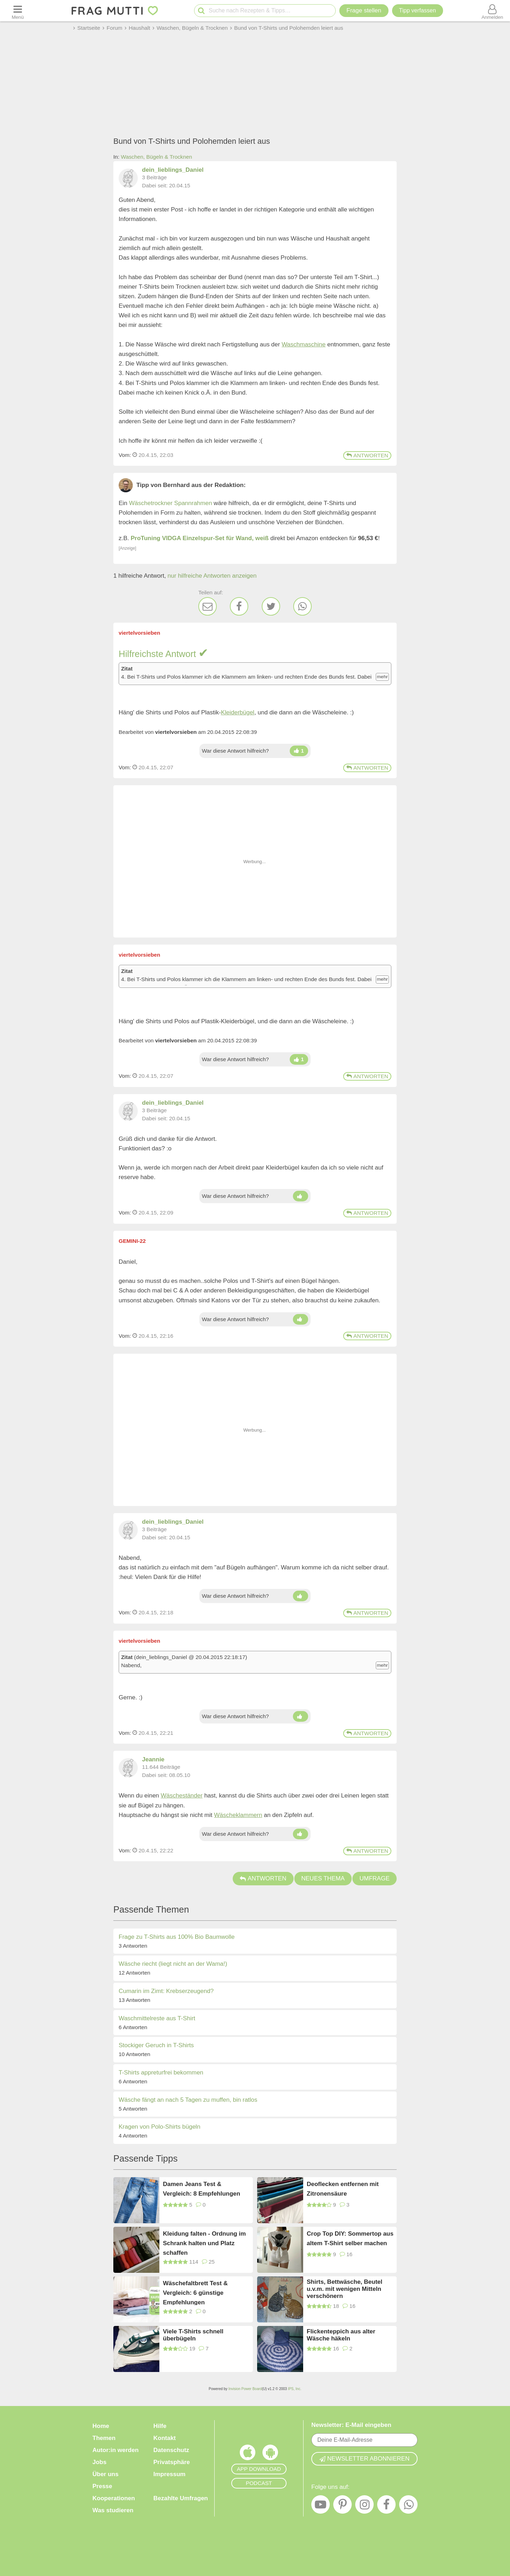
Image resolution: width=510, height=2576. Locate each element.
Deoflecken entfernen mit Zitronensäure (343, 2189)
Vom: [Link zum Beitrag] (125, 455)
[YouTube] (320, 2506)
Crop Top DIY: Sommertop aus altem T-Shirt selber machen (350, 2238)
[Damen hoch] (299, 751)
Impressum (169, 2474)
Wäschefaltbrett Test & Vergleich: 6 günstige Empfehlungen (195, 2292)
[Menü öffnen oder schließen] (17, 10)
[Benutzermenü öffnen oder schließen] (492, 10)
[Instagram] (364, 2506)
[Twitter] (271, 606)
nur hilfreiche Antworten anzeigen (212, 575)
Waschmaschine (303, 344)
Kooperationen (113, 2498)
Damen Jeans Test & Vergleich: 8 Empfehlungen (201, 2189)
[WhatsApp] (302, 606)
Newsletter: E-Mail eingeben (351, 2425)
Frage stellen (363, 10)
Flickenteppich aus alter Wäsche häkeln (341, 2335)
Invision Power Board (245, 2389)
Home (100, 2426)
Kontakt (164, 2438)
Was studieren (113, 2510)
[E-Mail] (207, 606)
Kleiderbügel (238, 712)
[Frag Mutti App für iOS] (247, 2454)
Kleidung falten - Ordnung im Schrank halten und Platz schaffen (204, 2242)
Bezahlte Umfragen (180, 2498)
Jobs (99, 2462)
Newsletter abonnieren (364, 2458)
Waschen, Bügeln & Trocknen (156, 157)
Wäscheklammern (238, 1815)
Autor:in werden (115, 2450)
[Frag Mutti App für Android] (270, 2454)
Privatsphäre (171, 2462)
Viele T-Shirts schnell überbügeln (193, 2335)
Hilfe (159, 2426)
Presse (102, 2486)
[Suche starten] (201, 11)
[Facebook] (239, 606)
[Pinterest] (342, 2506)
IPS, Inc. (294, 2389)
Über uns (105, 2474)
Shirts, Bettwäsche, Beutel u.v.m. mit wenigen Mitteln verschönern (344, 2288)
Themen (103, 2438)
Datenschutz (171, 2450)
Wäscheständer (182, 1795)
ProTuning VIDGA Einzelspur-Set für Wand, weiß (199, 538)
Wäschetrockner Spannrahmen (170, 503)
